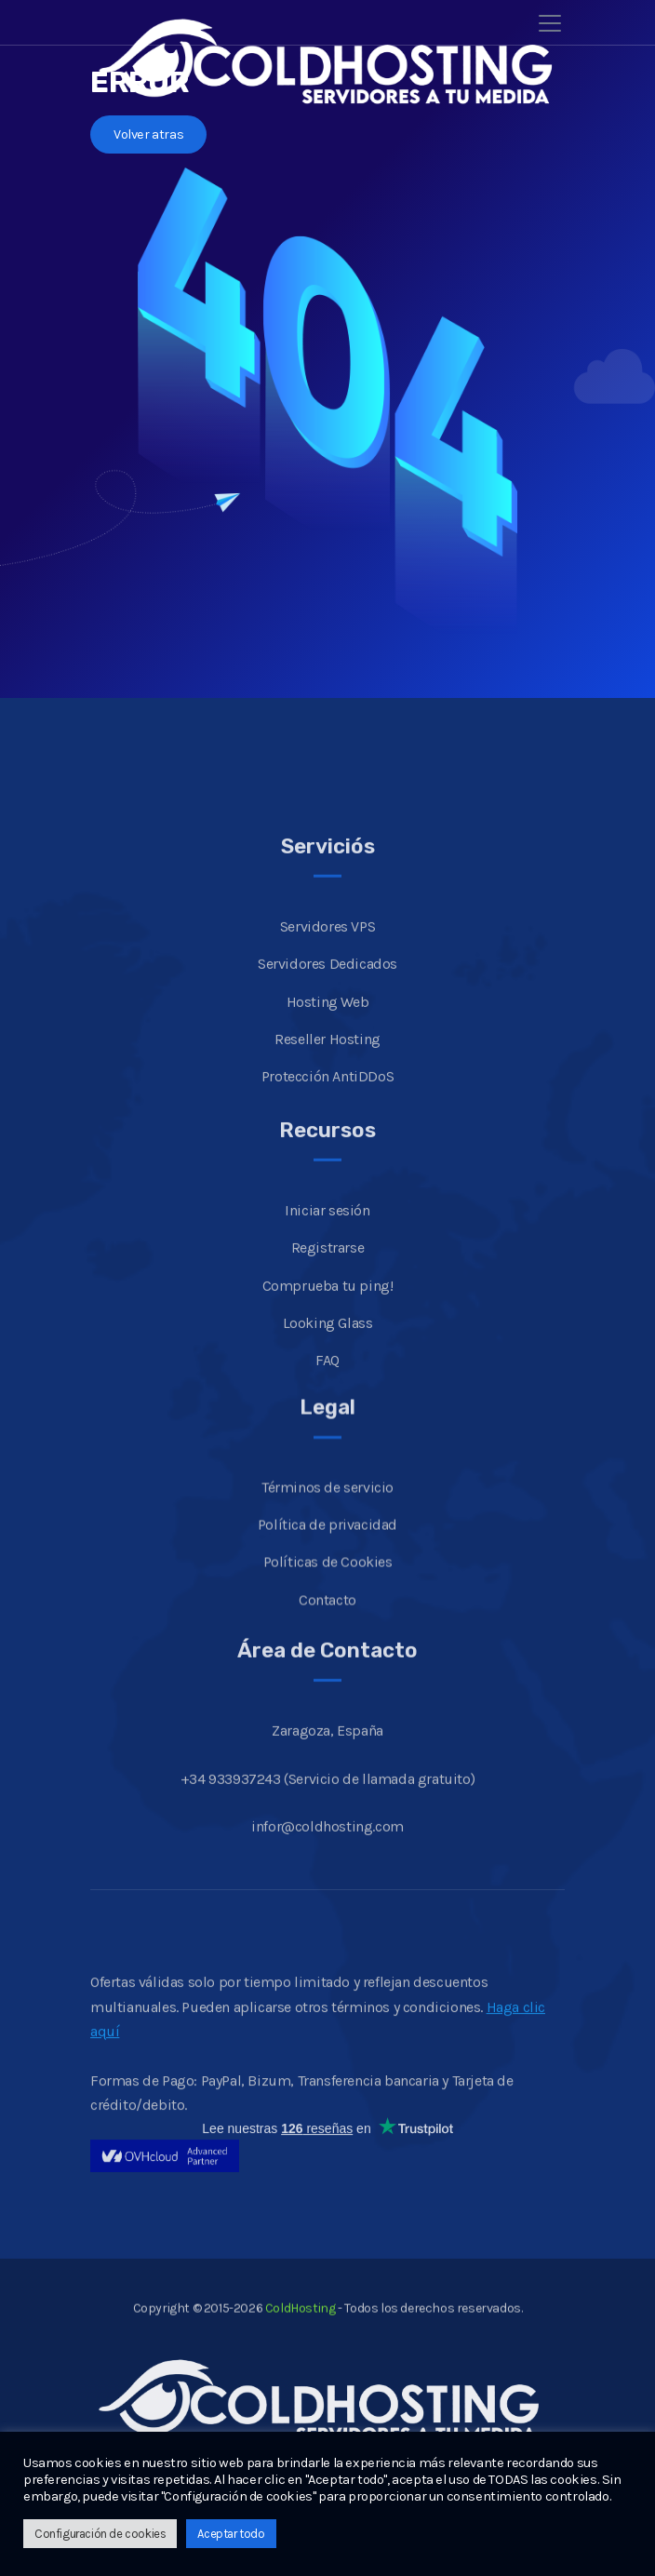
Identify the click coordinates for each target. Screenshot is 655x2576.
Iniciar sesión (327, 1348)
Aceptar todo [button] (230, 2534)
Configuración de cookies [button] (100, 2534)
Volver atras (148, 134)
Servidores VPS (327, 1064)
